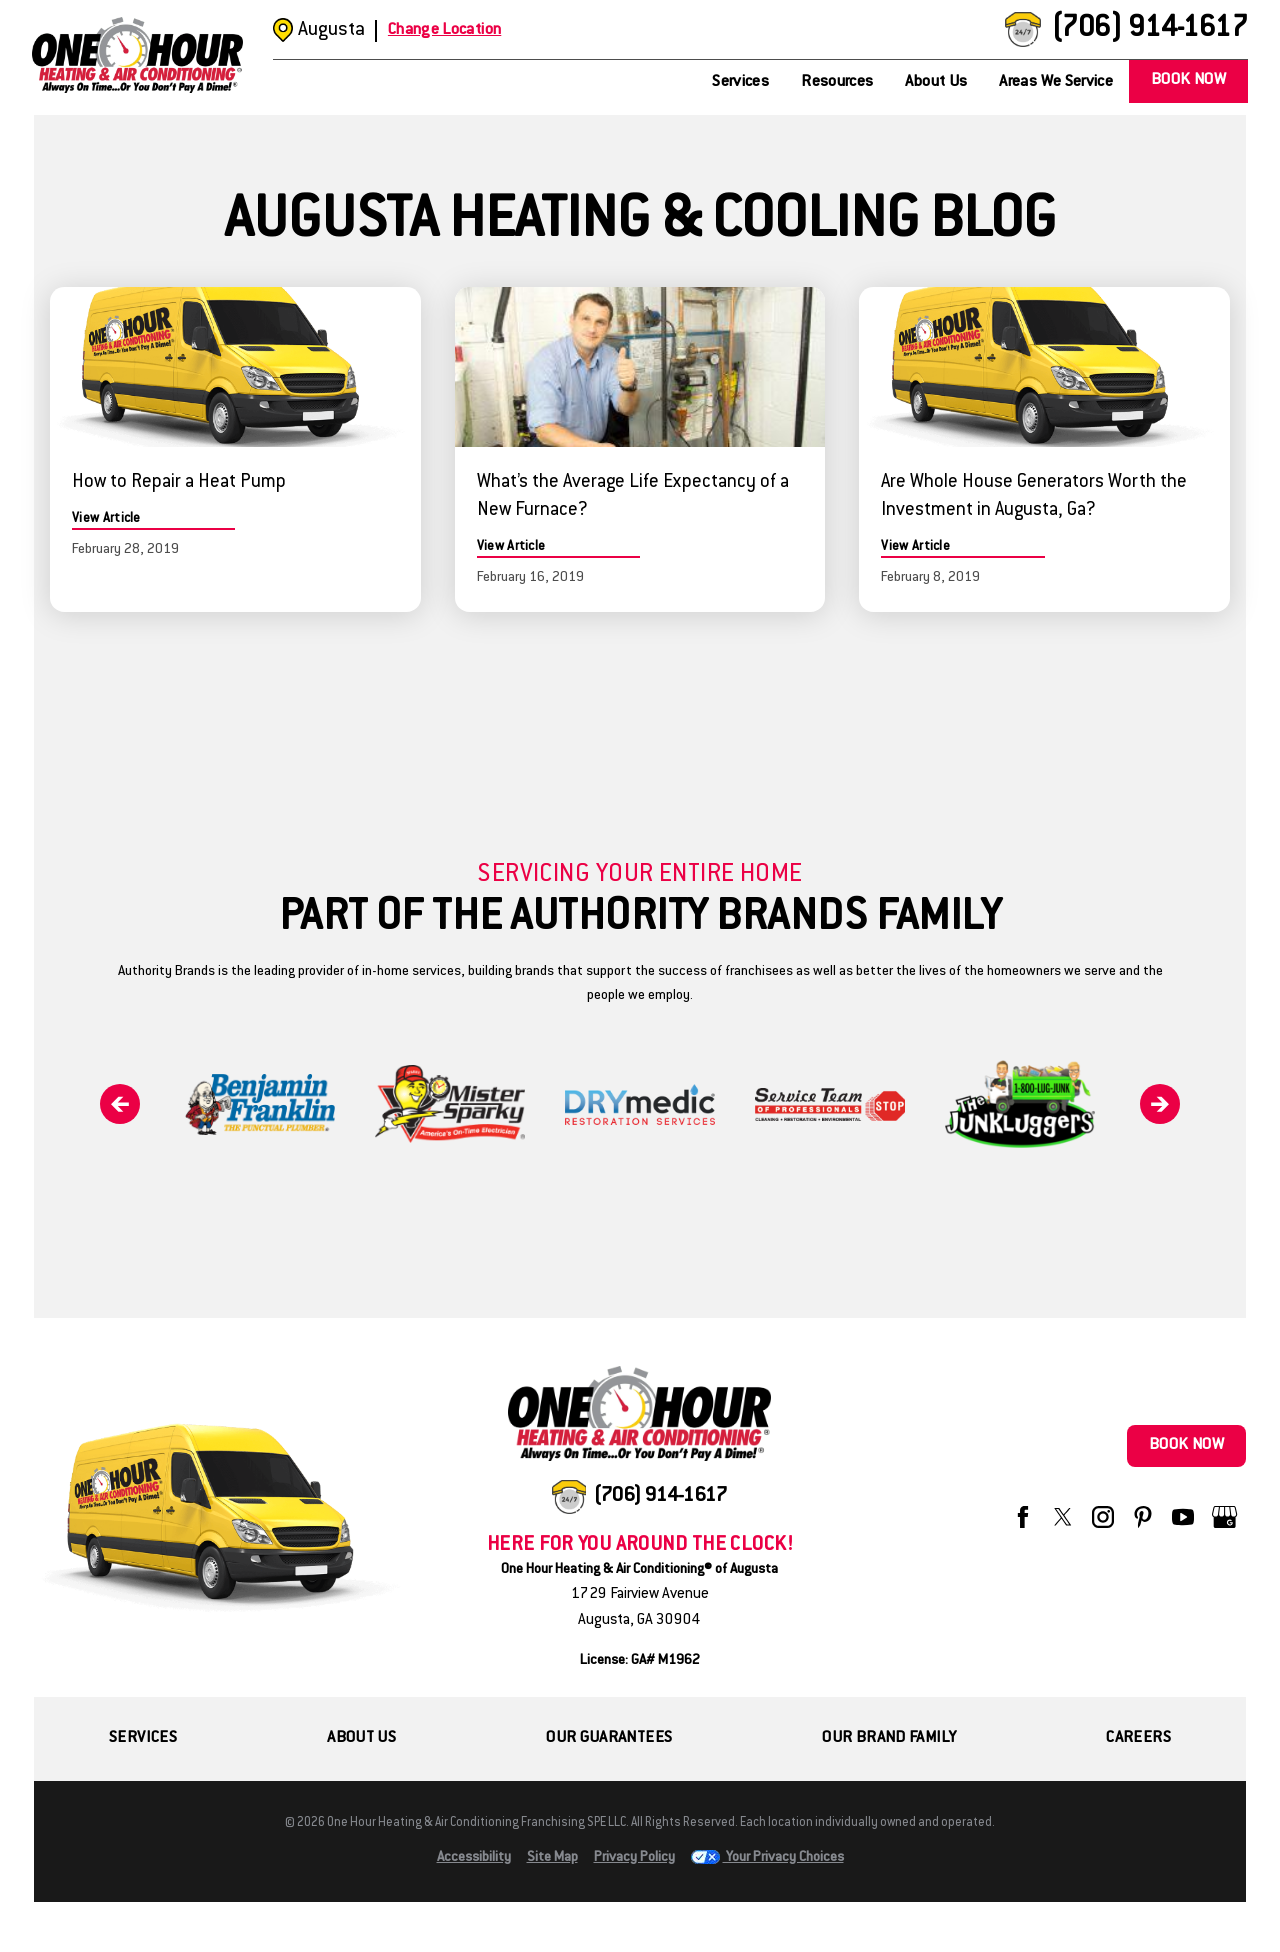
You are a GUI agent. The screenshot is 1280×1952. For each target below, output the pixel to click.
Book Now (1188, 80)
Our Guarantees (609, 1738)
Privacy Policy (634, 1858)
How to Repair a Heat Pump (179, 483)
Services (740, 82)
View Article (106, 519)
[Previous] (120, 1104)
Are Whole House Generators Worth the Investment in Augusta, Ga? (1034, 497)
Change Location (444, 30)
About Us (936, 82)
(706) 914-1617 (1149, 29)
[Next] (1160, 1104)
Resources (837, 82)
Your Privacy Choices (767, 1858)
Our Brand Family (889, 1738)
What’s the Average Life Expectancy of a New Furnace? (633, 497)
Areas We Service (1056, 82)
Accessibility (474, 1858)
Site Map (552, 1858)
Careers (1138, 1738)
